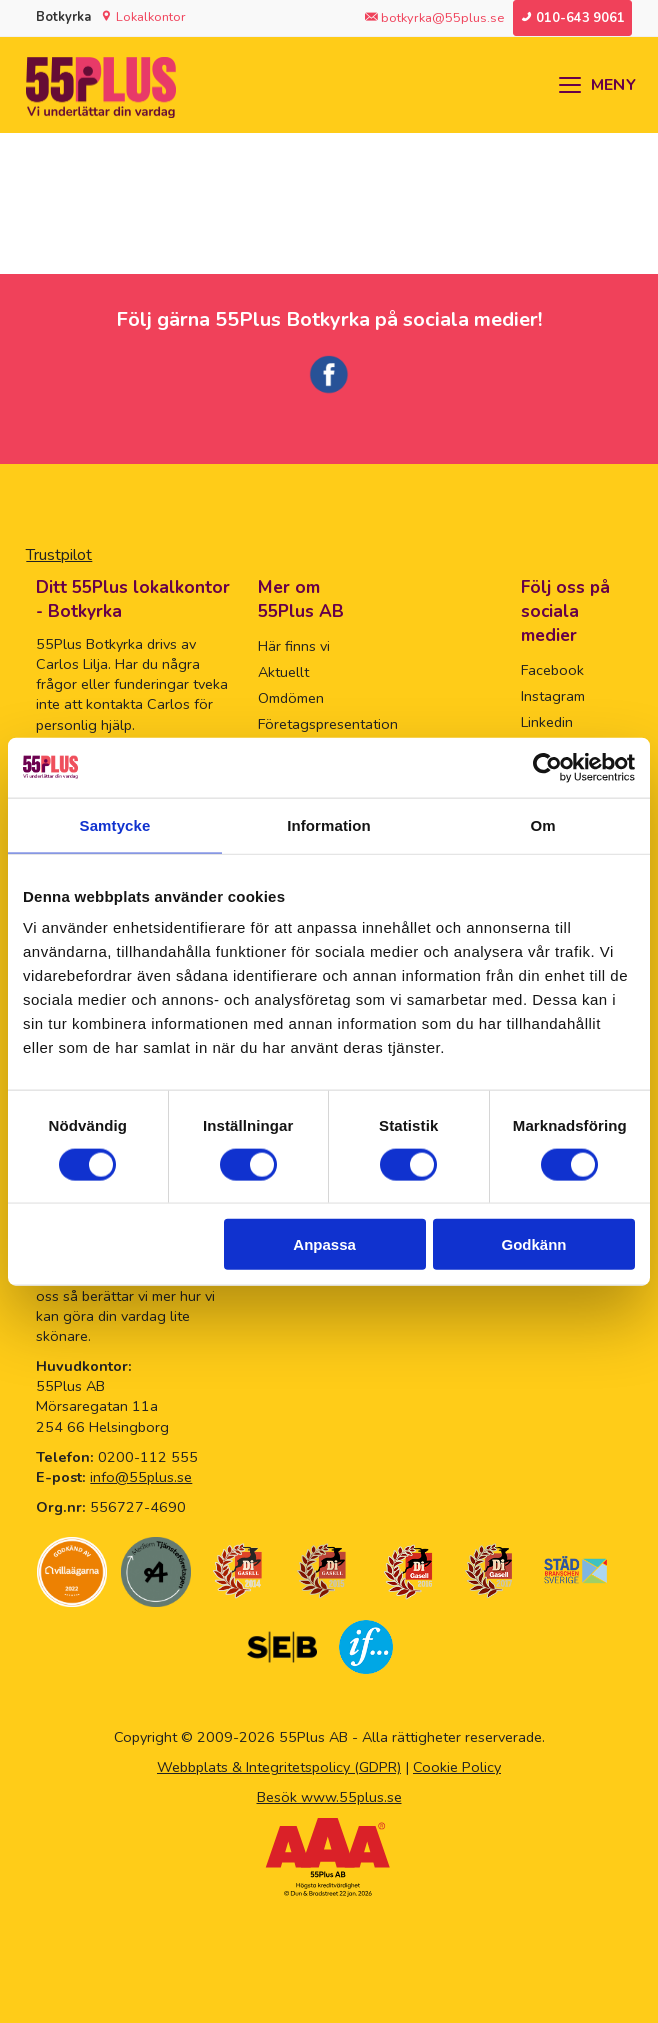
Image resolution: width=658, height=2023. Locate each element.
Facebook (552, 670)
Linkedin (547, 722)
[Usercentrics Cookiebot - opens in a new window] (547, 767)
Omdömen (291, 698)
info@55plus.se (141, 1477)
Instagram (553, 696)
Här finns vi (294, 646)
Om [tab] (542, 824)
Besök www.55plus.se (329, 1797)
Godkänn (534, 1244)
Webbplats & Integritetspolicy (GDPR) (279, 1767)
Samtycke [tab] (115, 824)
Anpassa (324, 1244)
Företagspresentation (328, 724)
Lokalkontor (151, 17)
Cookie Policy (457, 1767)
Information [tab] (329, 824)
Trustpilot (59, 555)
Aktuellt (283, 672)
